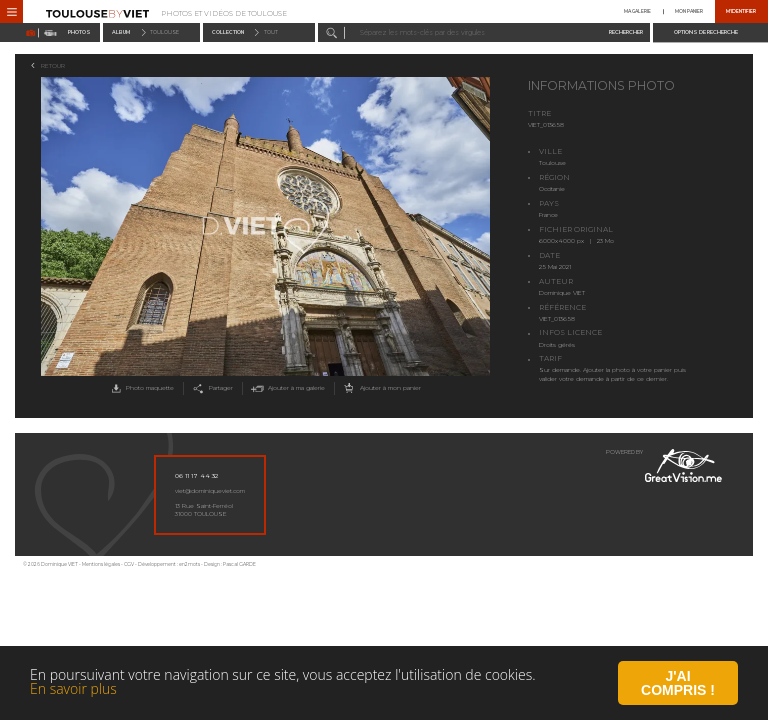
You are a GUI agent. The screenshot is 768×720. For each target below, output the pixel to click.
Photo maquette (141, 389)
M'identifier (741, 11)
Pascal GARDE (239, 564)
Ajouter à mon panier (380, 389)
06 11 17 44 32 (196, 476)
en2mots (189, 564)
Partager (211, 389)
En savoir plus (73, 690)
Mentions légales (101, 564)
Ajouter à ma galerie (286, 389)
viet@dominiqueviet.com (210, 491)
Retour (53, 66)
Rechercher (626, 32)
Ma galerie (637, 11)
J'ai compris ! (678, 685)
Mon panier (689, 11)
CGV (129, 564)
